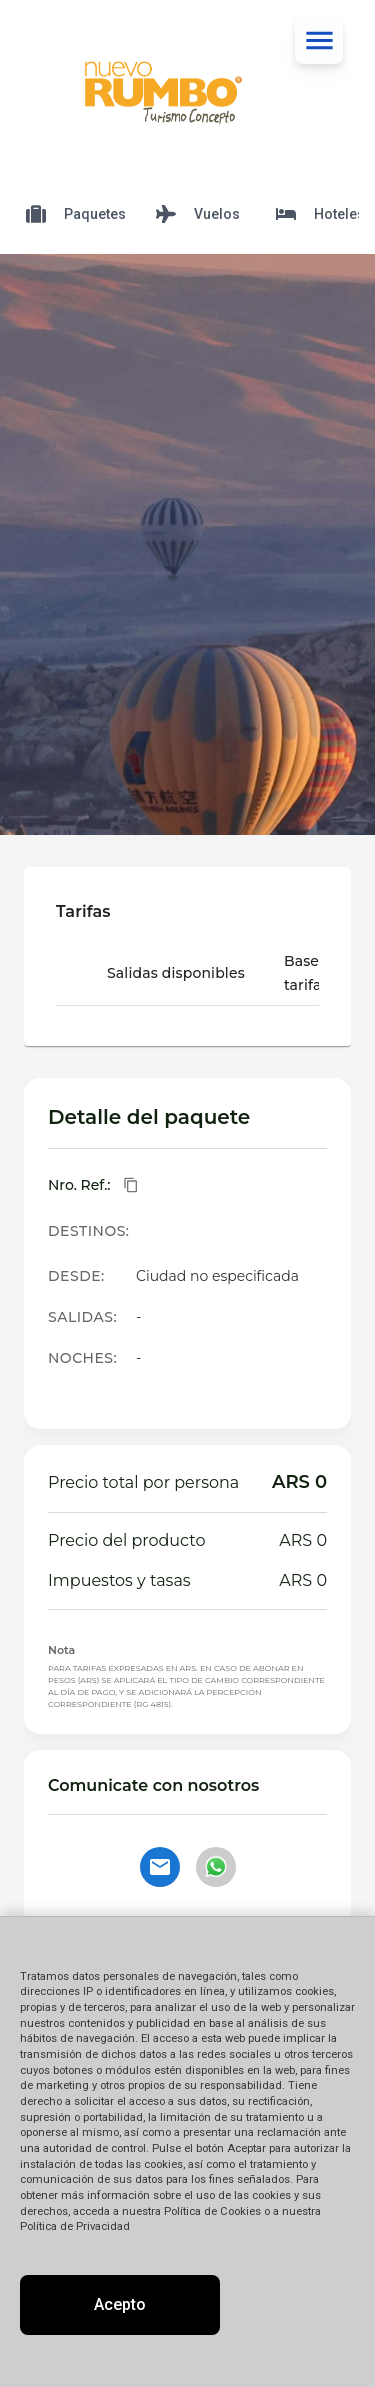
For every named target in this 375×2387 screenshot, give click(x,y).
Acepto (120, 2304)
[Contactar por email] (160, 1867)
